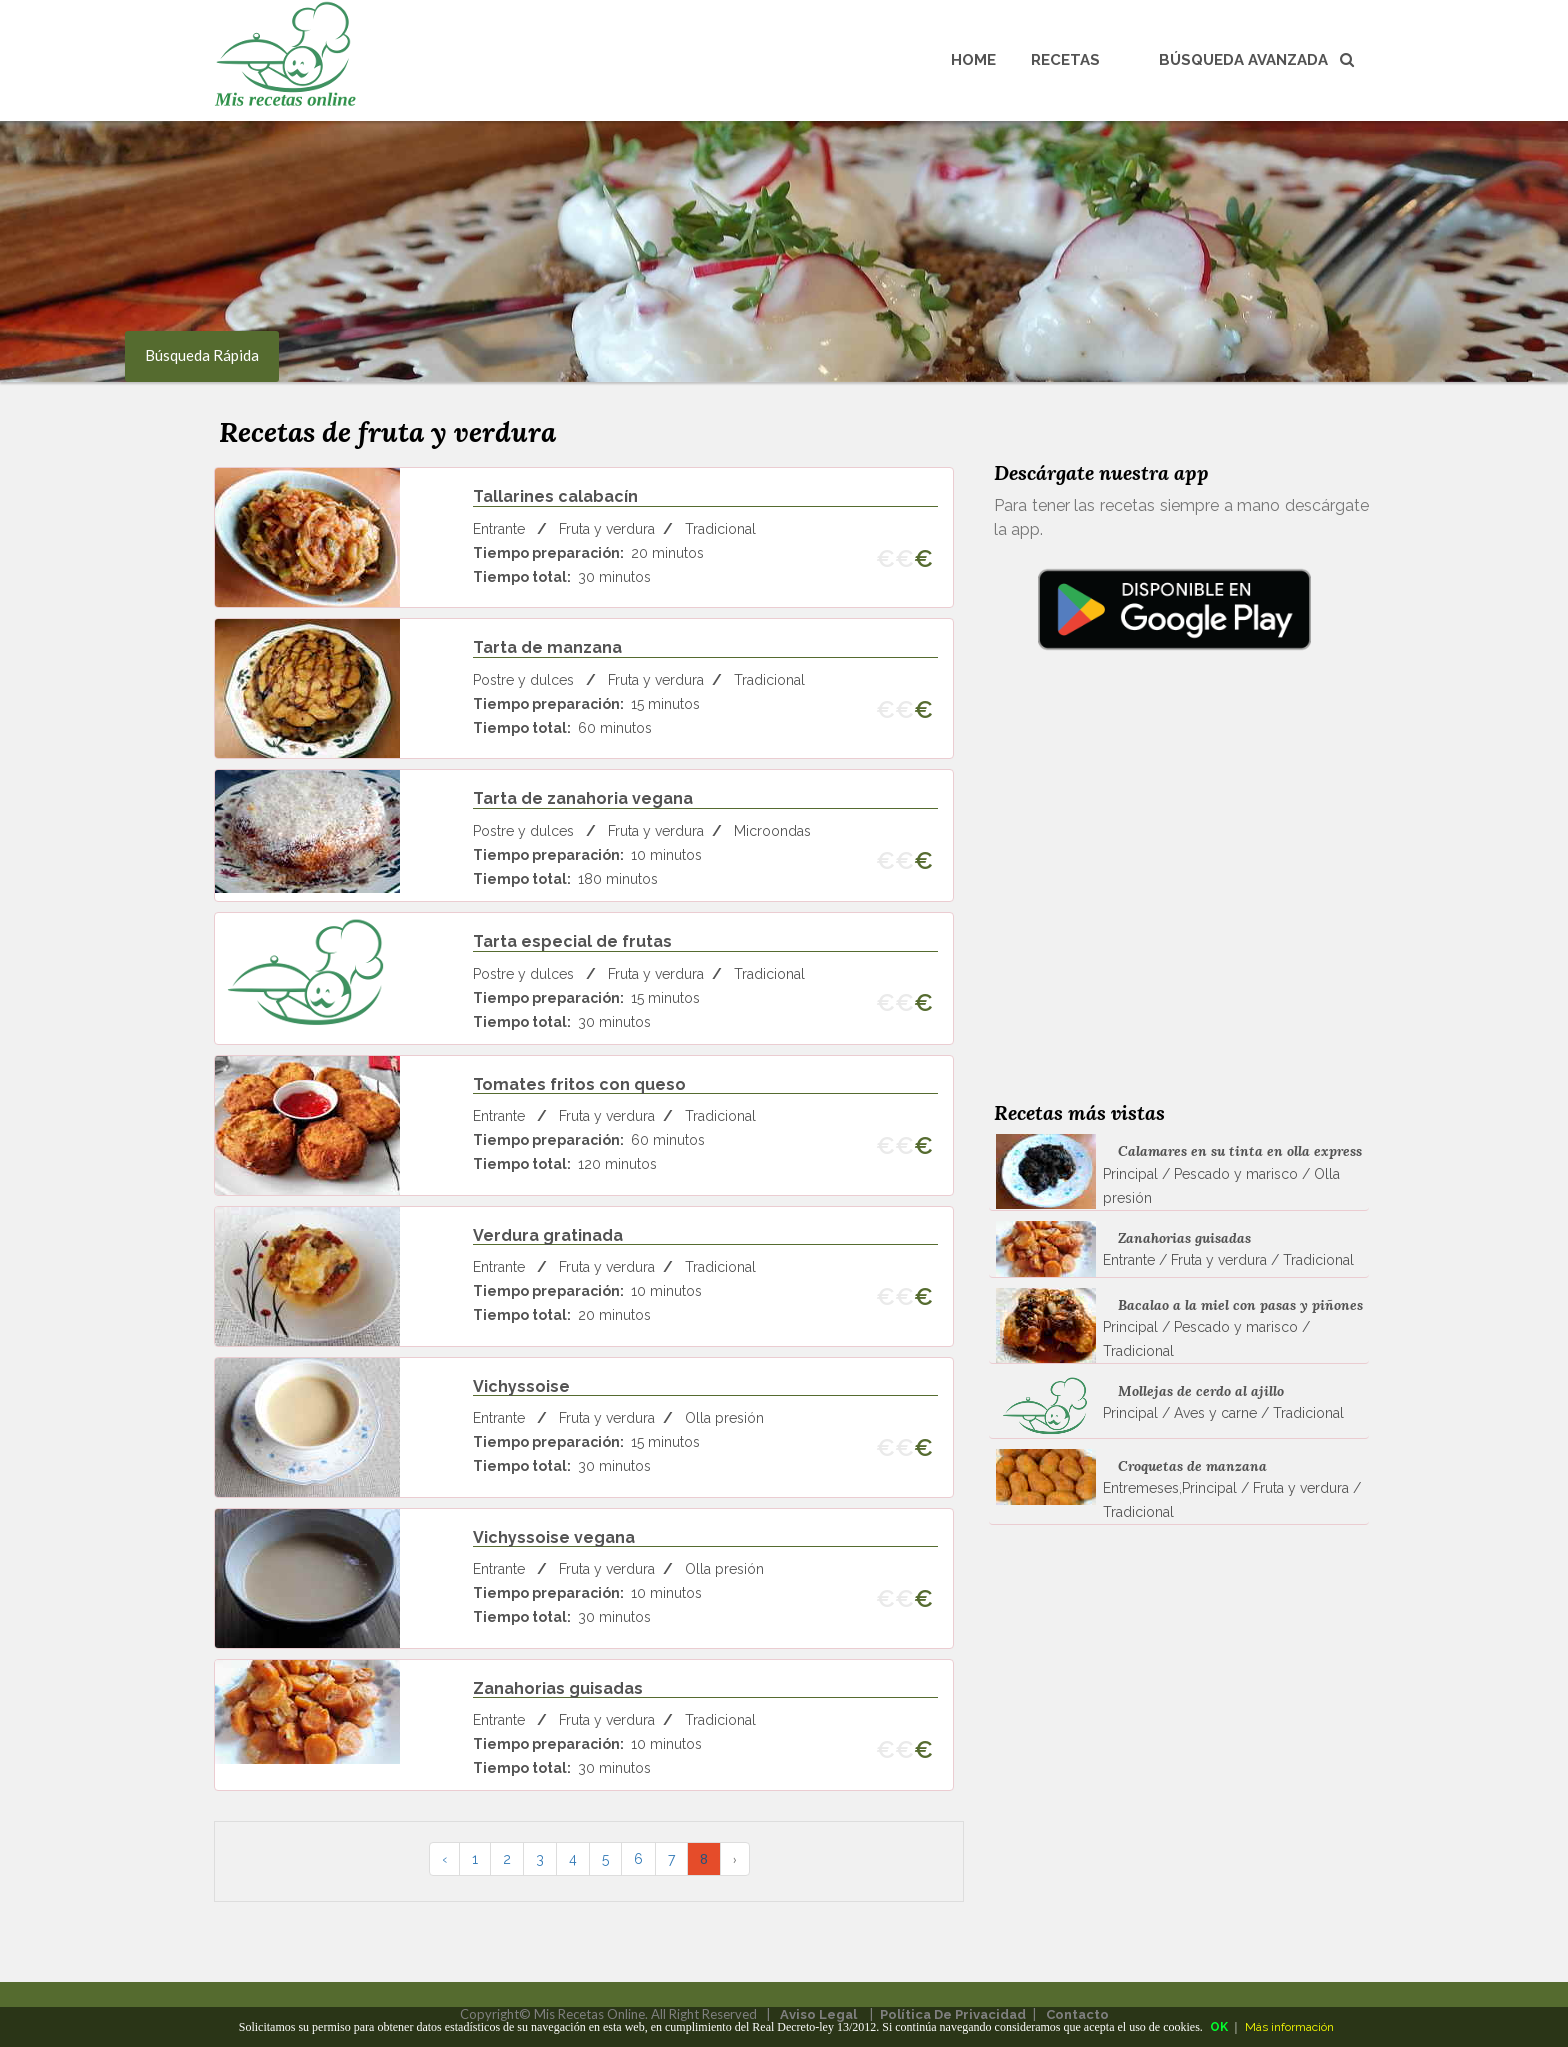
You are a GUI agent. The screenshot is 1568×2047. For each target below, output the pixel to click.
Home (973, 60)
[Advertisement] (1174, 902)
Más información (1289, 2027)
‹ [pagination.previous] (444, 1859)
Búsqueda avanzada (1256, 60)
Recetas (1065, 60)
